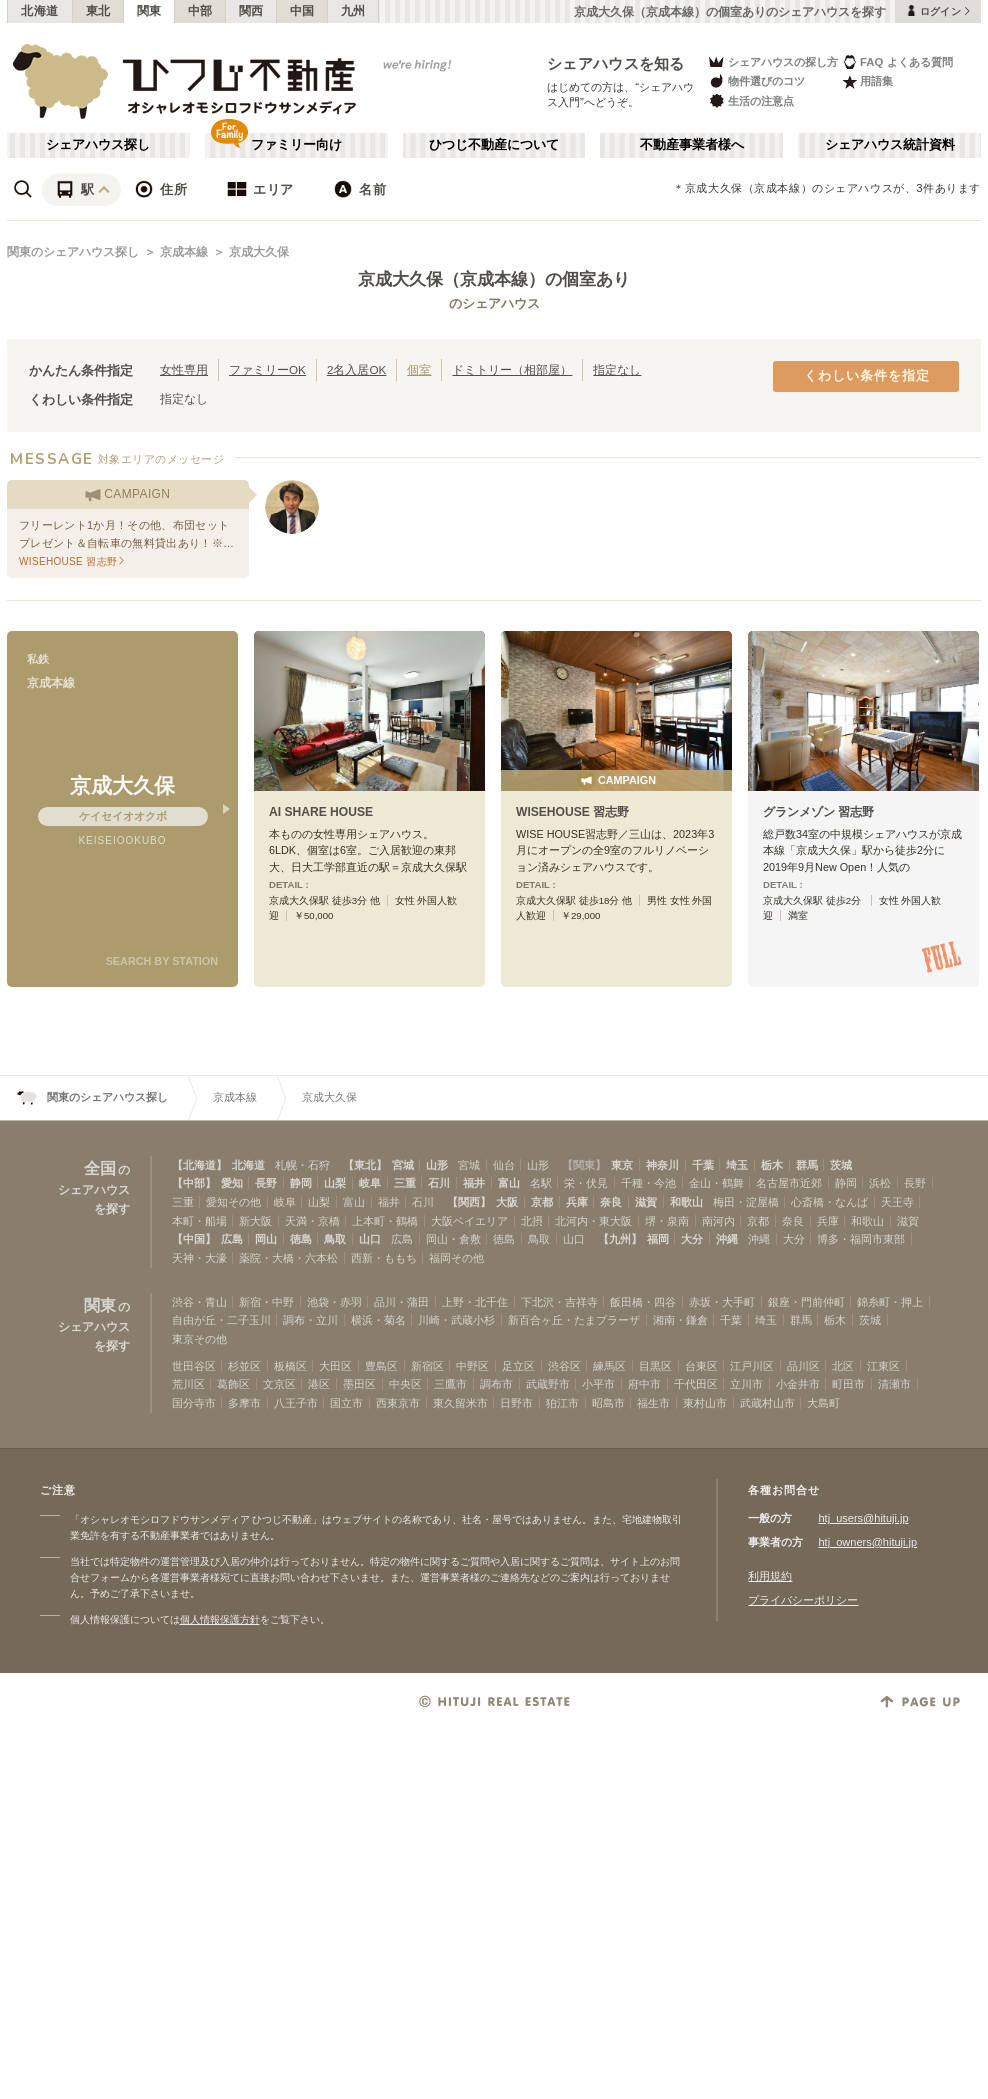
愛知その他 (233, 1202)
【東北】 (365, 1165)
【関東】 (584, 1165)
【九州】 (620, 1239)
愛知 (232, 1183)
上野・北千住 (475, 1302)
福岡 (658, 1239)
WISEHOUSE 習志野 (572, 812)
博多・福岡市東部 (861, 1239)
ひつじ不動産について (494, 145)
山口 (370, 1239)
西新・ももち (384, 1258)
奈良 (611, 1202)
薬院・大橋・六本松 (288, 1258)
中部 (200, 11)
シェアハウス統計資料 (890, 145)
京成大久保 (259, 252)
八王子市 (296, 1403)
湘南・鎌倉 (680, 1320)
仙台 (504, 1165)
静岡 (301, 1183)
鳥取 (335, 1239)
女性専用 (184, 369)
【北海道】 (199, 1165)
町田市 (848, 1384)
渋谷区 (564, 1366)
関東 (149, 11)
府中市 (644, 1384)
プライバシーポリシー (803, 1600)
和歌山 (686, 1202)
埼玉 (737, 1165)
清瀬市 (894, 1384)
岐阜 (370, 1183)
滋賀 (646, 1202)
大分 (692, 1239)
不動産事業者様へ (692, 145)
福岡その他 (456, 1258)
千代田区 (696, 1384)
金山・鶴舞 (716, 1183)
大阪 (507, 1202)
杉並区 (244, 1366)
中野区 (472, 1366)
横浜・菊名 (378, 1320)
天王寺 (897, 1202)
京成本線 (184, 252)
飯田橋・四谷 (643, 1302)
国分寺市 (194, 1403)
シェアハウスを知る (616, 63)
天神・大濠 (199, 1258)
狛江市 (562, 1403)
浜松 (880, 1183)
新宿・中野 (266, 1302)
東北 (98, 11)
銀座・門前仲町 (806, 1302)
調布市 (496, 1384)
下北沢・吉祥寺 (559, 1302)
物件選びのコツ (756, 81)
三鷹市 (450, 1384)
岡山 (266, 1239)
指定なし (617, 369)
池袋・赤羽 (334, 1302)
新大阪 (255, 1221)
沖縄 (727, 1239)
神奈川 (662, 1165)
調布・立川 (310, 1320)
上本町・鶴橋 (385, 1221)
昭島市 (608, 1403)
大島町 (823, 1403)
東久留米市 (460, 1403)
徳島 (301, 1239)
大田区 (335, 1366)
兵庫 (577, 1202)
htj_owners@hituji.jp (867, 1542)
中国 (302, 11)
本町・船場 (199, 1221)
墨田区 (359, 1384)
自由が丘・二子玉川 (221, 1320)
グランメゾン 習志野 (818, 812)
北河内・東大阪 (593, 1221)
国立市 (346, 1403)
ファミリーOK (267, 369)
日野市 (516, 1403)
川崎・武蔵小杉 (456, 1320)
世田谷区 (194, 1366)
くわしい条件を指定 (867, 376)
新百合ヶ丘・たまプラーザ (574, 1320)
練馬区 (609, 1366)
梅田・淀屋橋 (746, 1202)
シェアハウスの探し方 (772, 61)
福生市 (653, 1403)
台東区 (701, 1366)
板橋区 (290, 1366)
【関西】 (469, 1202)
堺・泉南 (667, 1221)
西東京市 (398, 1403)
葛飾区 (233, 1384)
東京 (622, 1165)
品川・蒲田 (401, 1302)
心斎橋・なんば (829, 1202)
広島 (232, 1239)
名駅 (541, 1183)
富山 (509, 1183)
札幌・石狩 (302, 1165)
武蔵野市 (548, 1384)
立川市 (746, 1384)
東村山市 (705, 1403)
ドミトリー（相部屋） (512, 369)
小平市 (598, 1384)
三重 (405, 1183)
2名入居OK (356, 369)
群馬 (807, 1165)
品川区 (803, 1366)
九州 (353, 11)
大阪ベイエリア (469, 1221)
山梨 (335, 1183)
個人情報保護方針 (220, 1619)
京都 (542, 1202)
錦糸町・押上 (890, 1302)
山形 (437, 1165)
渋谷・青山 (199, 1302)
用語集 (867, 81)
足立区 (518, 1366)
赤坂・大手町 (722, 1302)
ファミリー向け (296, 145)
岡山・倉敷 (453, 1239)
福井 (474, 1183)
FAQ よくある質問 (897, 61)
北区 (843, 1366)
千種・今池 (648, 1183)
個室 (419, 369)
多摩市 (244, 1403)
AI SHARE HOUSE (321, 812)
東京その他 (199, 1339)
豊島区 (381, 1366)
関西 (251, 11)
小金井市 (798, 1384)
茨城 (841, 1165)
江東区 (883, 1366)
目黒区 (655, 1366)
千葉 (703, 1165)
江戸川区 (752, 1366)
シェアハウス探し (98, 145)
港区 (319, 1384)
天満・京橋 (312, 1221)
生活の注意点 (750, 100)
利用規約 (770, 1576)
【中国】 (194, 1239)
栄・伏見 (586, 1183)
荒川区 (188, 1384)
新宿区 (427, 1366)
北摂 (532, 1221)
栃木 (772, 1165)
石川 (439, 1183)
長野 (266, 1183)
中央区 (405, 1384)
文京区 (279, 1384)
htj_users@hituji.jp (863, 1518)
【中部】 (194, 1183)
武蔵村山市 (767, 1403)
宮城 (403, 1165)
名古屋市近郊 (789, 1183)
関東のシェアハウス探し (73, 252)
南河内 (718, 1221)
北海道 (40, 11)
